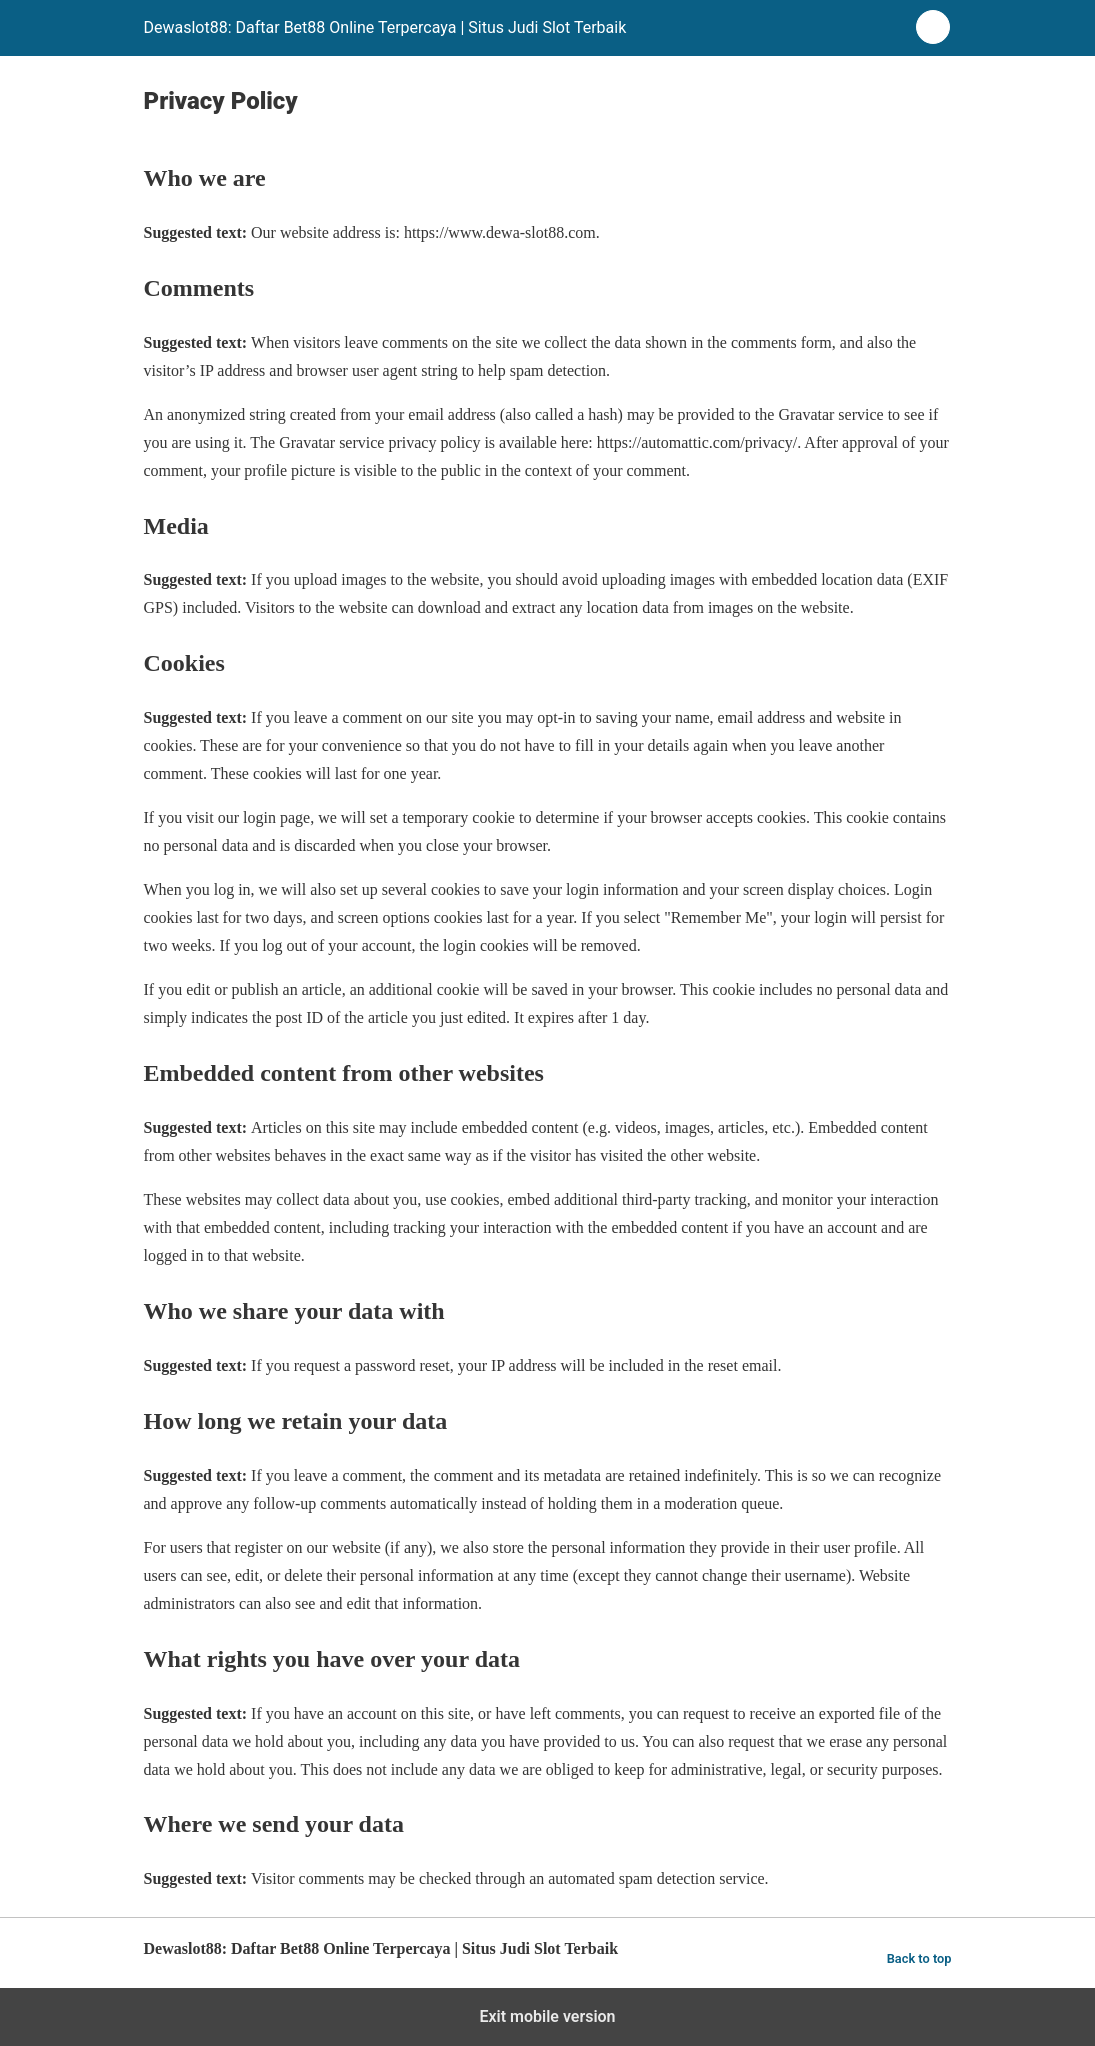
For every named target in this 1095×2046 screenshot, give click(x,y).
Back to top (919, 1958)
